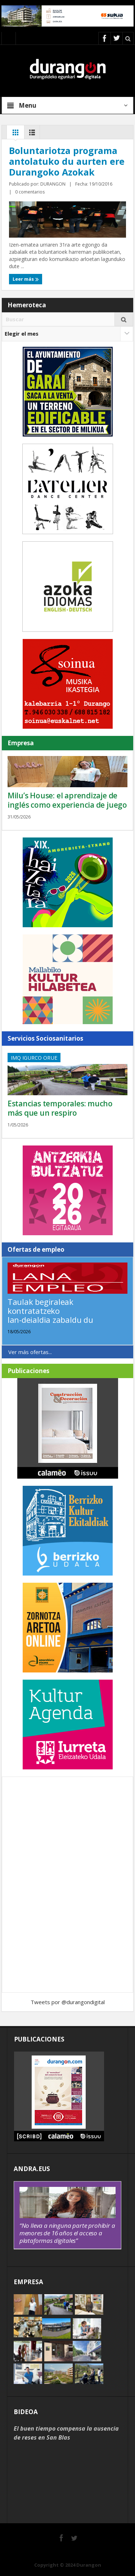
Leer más (26, 279)
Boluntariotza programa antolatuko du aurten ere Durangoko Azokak (67, 161)
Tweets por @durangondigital (68, 2002)
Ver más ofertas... (30, 1351)
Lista (32, 134)
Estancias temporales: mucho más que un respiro (60, 1108)
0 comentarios (30, 192)
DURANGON (53, 184)
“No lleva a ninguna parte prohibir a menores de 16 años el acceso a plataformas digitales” (67, 2233)
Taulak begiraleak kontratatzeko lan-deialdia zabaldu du (50, 1310)
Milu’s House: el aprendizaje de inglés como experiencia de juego (67, 800)
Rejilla (15, 134)
